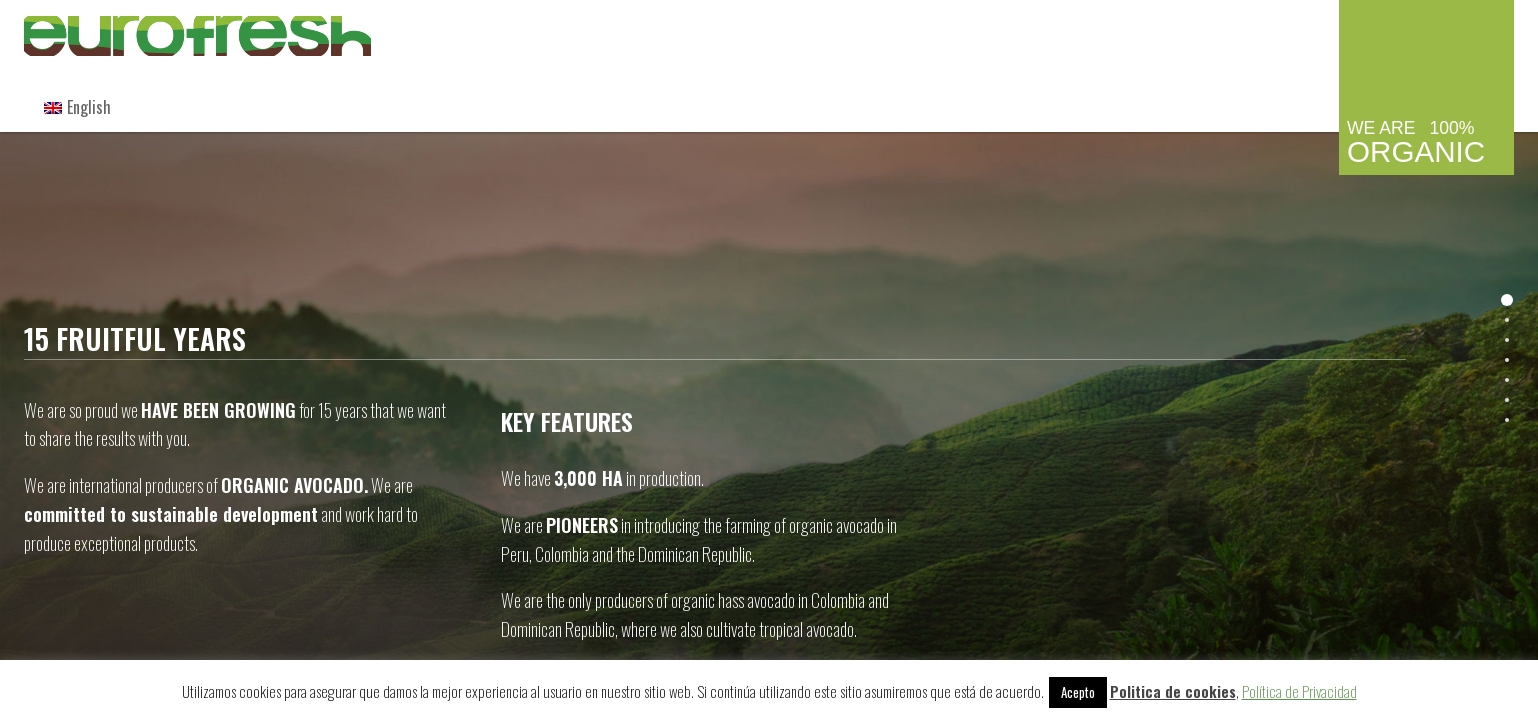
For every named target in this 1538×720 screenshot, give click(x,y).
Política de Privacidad (1299, 691)
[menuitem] (77, 107)
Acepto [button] (1078, 692)
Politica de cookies (1173, 691)
